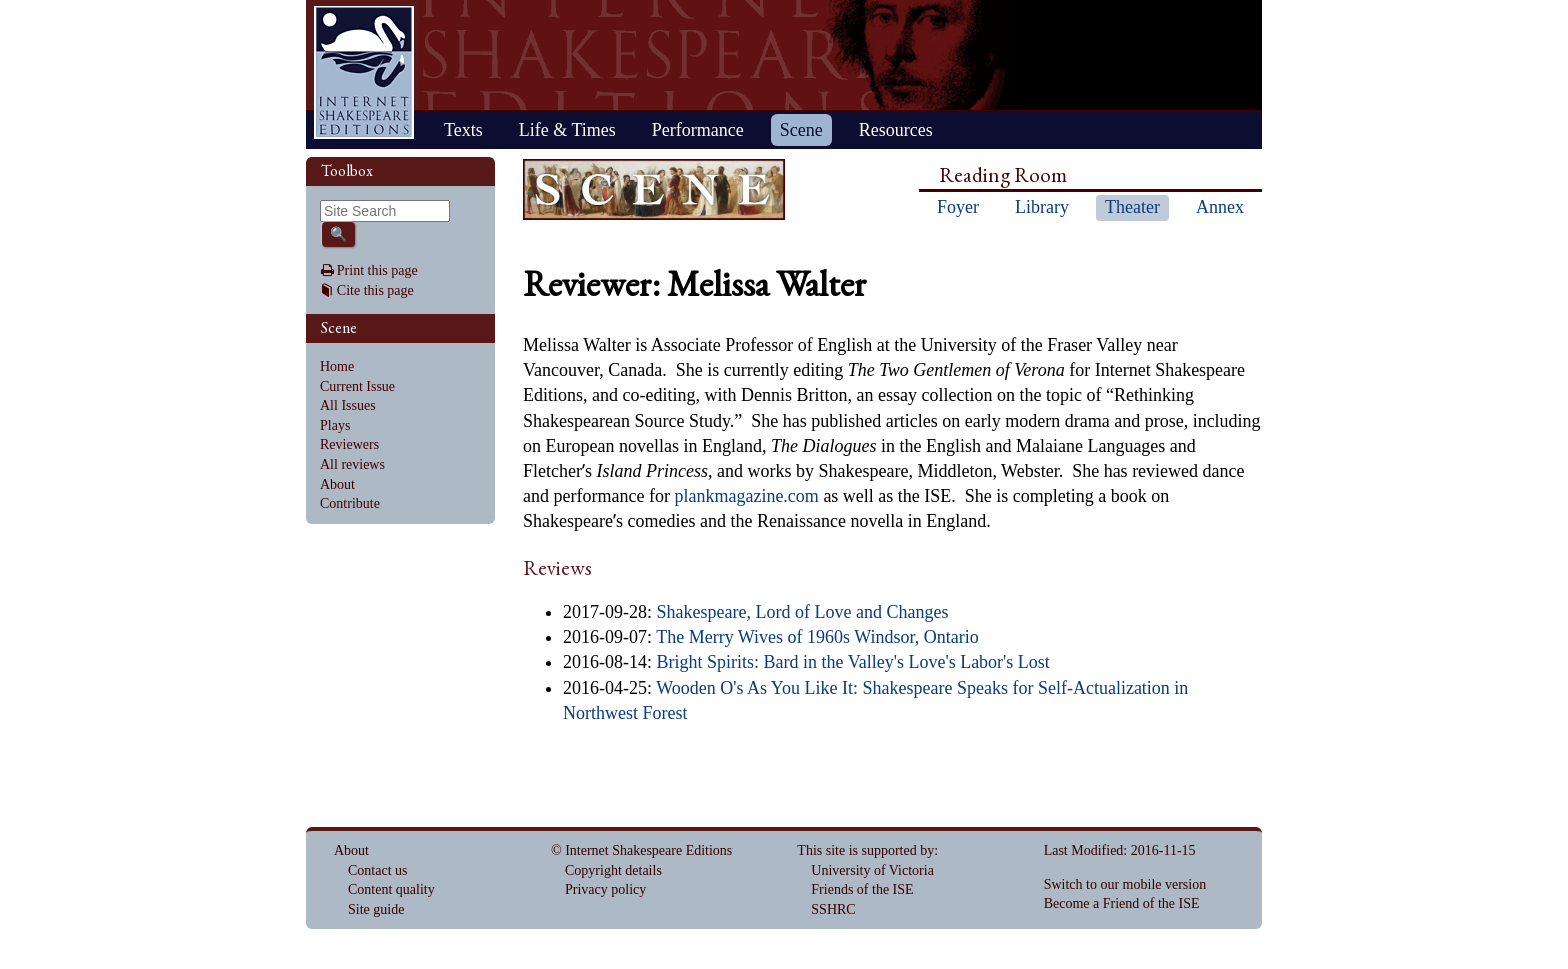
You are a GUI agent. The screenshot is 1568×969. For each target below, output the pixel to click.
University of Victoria (872, 870)
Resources (896, 130)
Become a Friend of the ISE (1122, 903)
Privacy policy (605, 889)
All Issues (348, 405)
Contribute (350, 503)
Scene (801, 130)
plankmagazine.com (746, 496)
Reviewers (349, 444)
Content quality (391, 889)
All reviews (352, 464)
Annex (1220, 207)
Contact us (378, 870)
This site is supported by (865, 850)
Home (364, 72)
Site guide (376, 909)
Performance (698, 130)
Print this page (377, 270)
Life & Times (567, 130)
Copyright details (613, 870)
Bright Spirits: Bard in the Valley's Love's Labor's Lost (853, 662)
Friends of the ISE (862, 889)
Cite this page (375, 290)
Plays (335, 425)
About (337, 484)
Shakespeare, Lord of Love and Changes (803, 612)
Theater (1132, 207)
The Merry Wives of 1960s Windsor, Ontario (817, 637)
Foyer (958, 207)
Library (1042, 207)
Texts (463, 130)
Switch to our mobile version (1125, 884)
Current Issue (357, 386)
